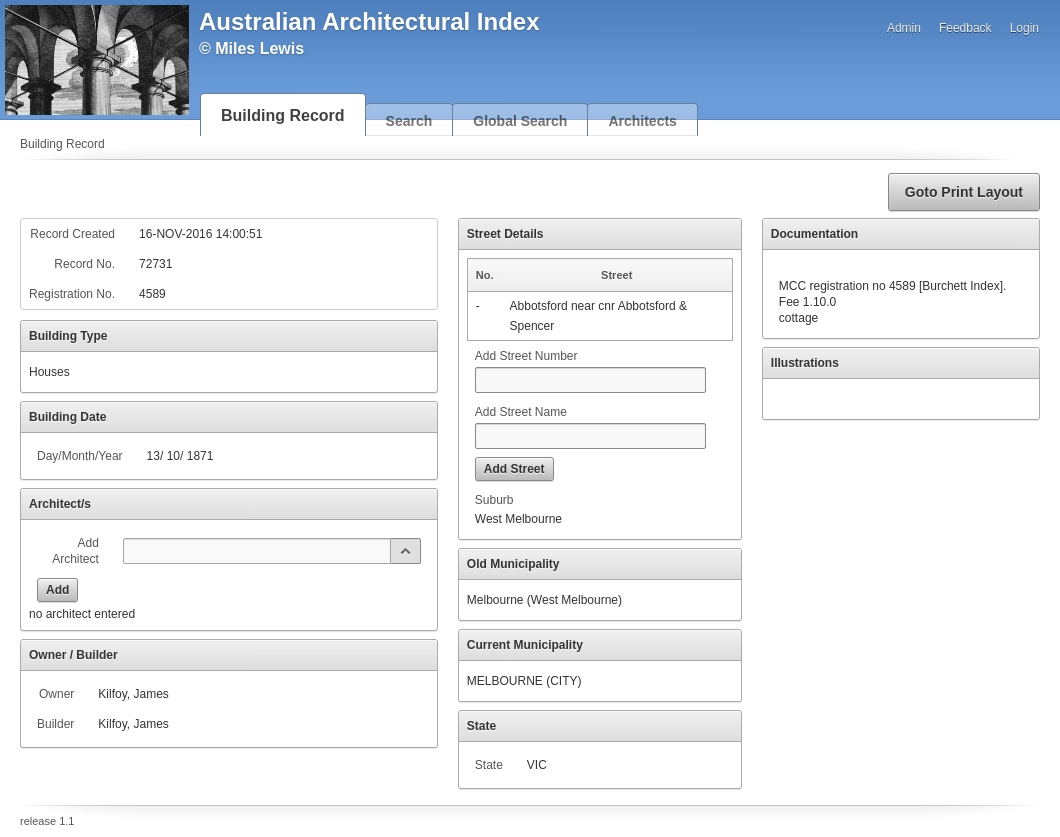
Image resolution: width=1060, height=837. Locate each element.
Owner (56, 694)
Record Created (72, 234)
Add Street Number (526, 356)
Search (409, 121)
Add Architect (75, 551)
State (489, 765)
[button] (964, 192)
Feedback (965, 28)
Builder (55, 724)
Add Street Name (521, 412)
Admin (904, 28)
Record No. (84, 264)
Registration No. (72, 294)
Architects (642, 121)
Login (1024, 28)
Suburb (494, 500)
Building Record (283, 115)
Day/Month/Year (80, 456)
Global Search (520, 121)
